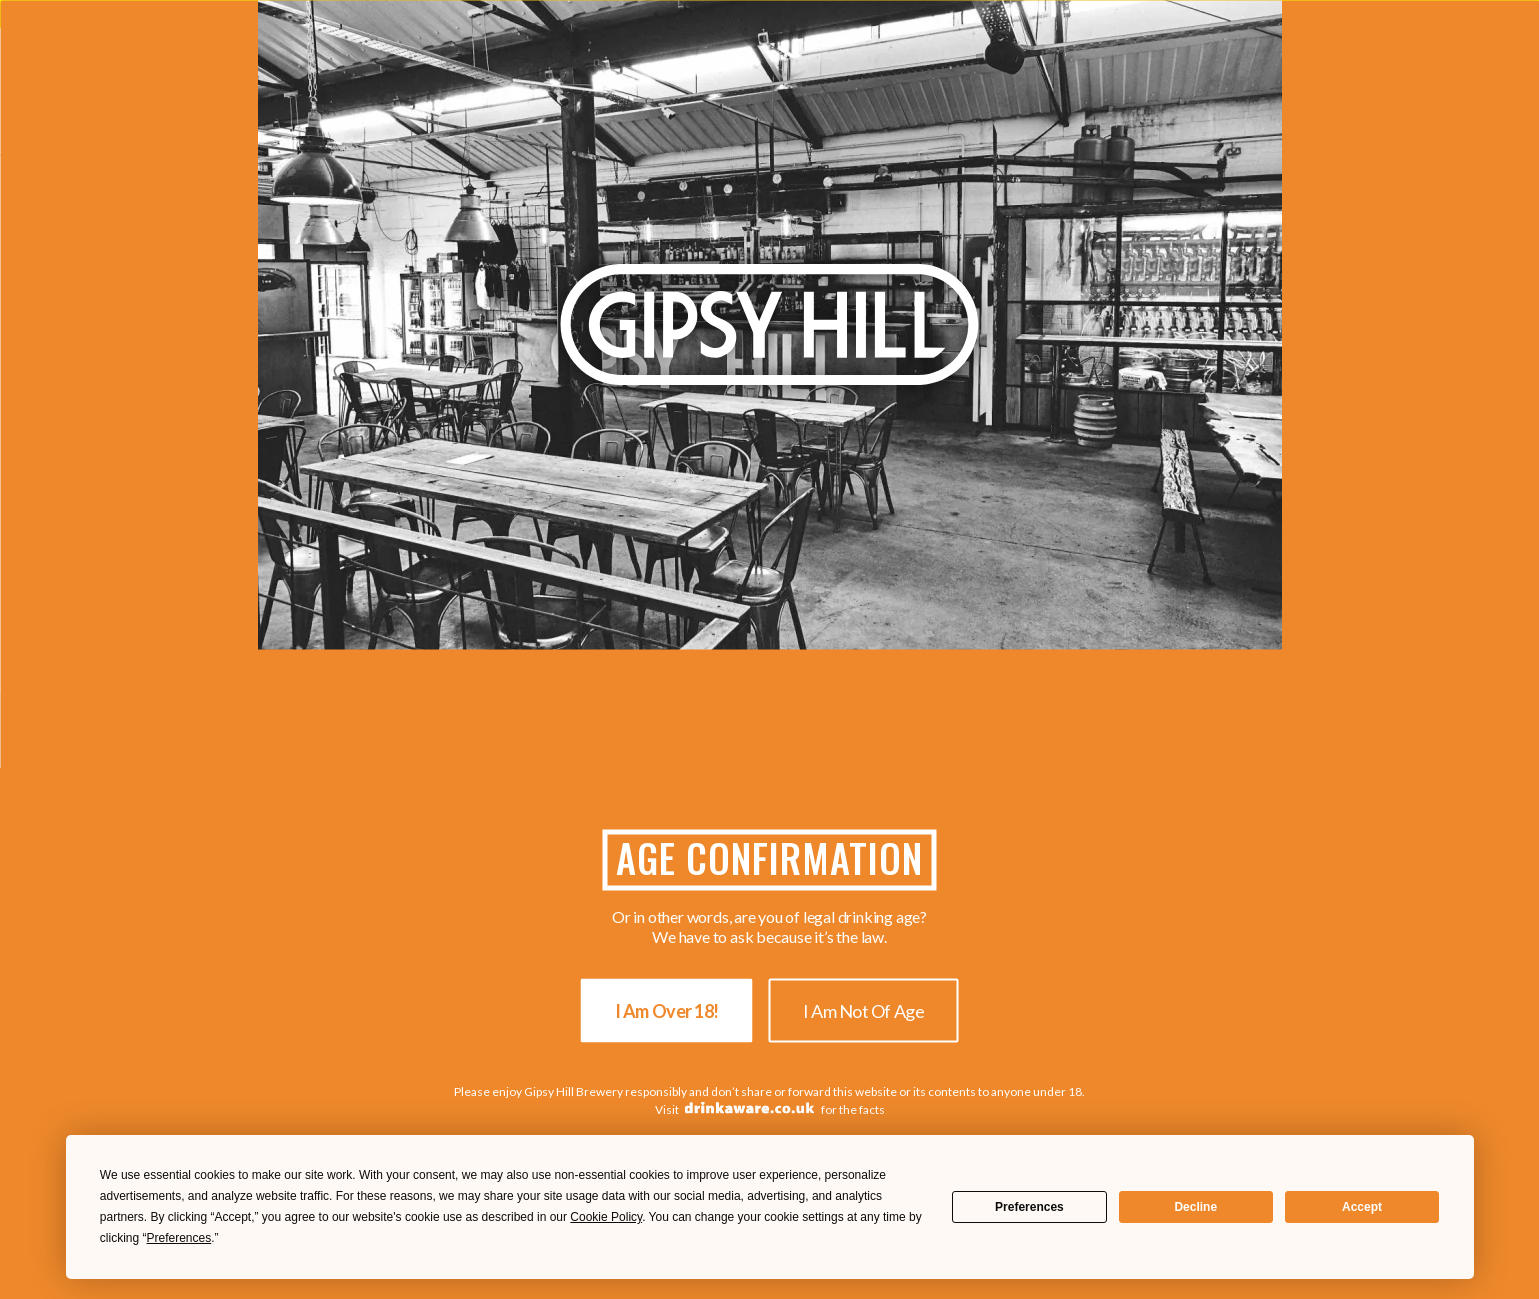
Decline (1195, 1207)
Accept (1362, 1207)
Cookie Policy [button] (606, 1217)
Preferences (1029, 1207)
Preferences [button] (179, 1238)
